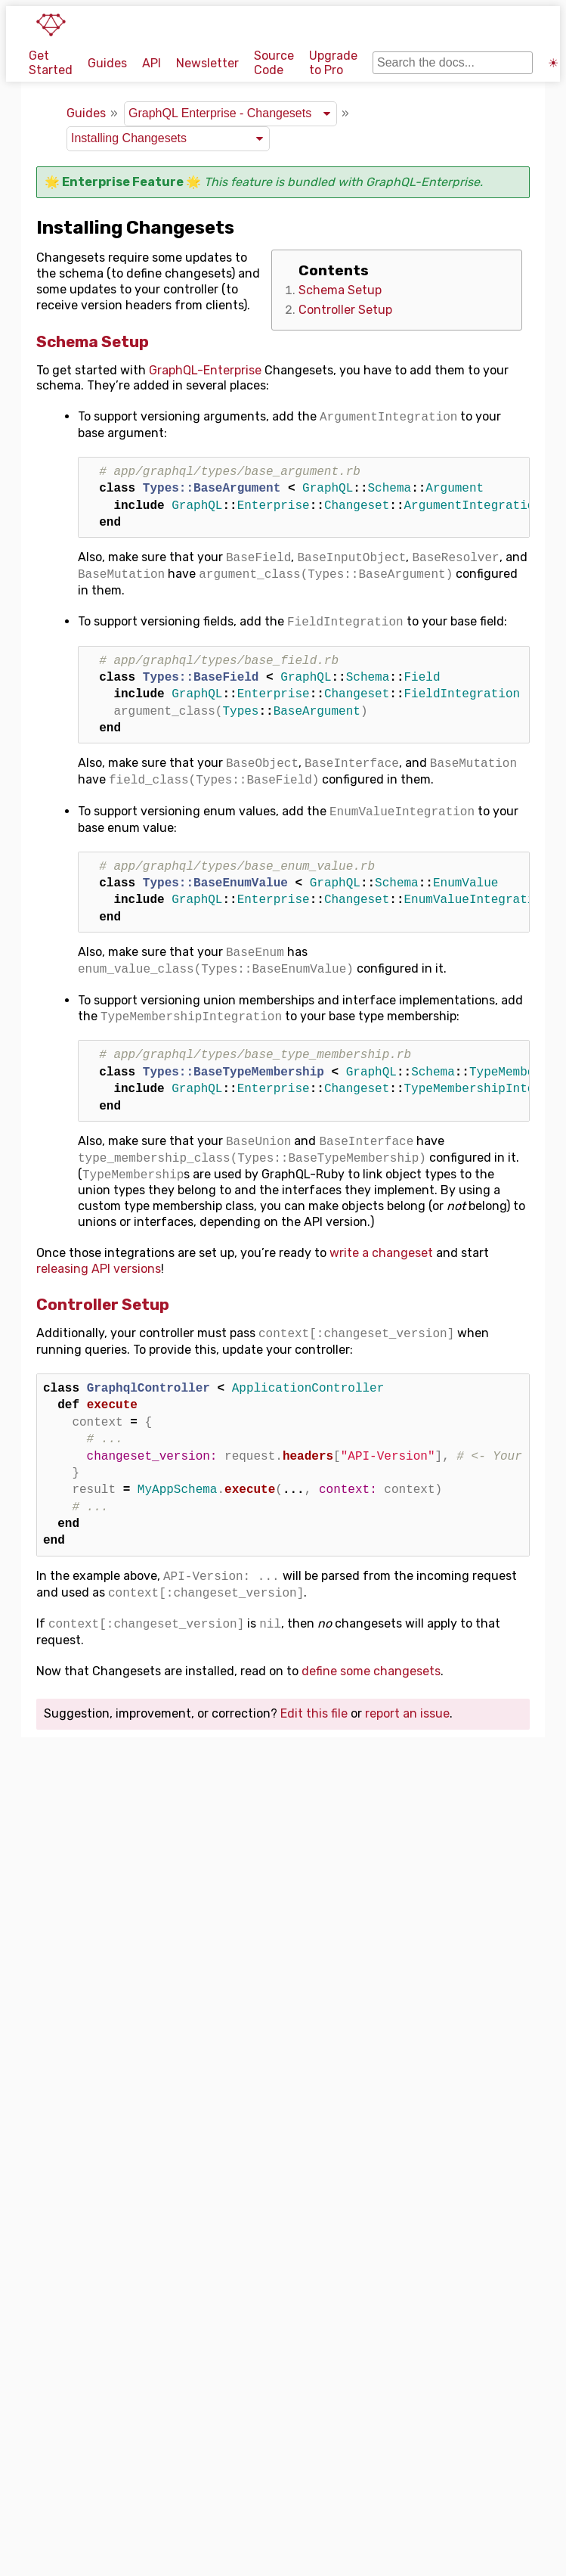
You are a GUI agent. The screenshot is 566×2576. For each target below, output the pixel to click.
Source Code (274, 62)
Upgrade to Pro (333, 62)
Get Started (51, 62)
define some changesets (371, 1671)
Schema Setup (340, 290)
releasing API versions (98, 1269)
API (151, 63)
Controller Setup (345, 310)
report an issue (407, 1713)
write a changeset (381, 1253)
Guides (107, 63)
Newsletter (207, 63)
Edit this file (314, 1713)
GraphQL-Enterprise (423, 182)
